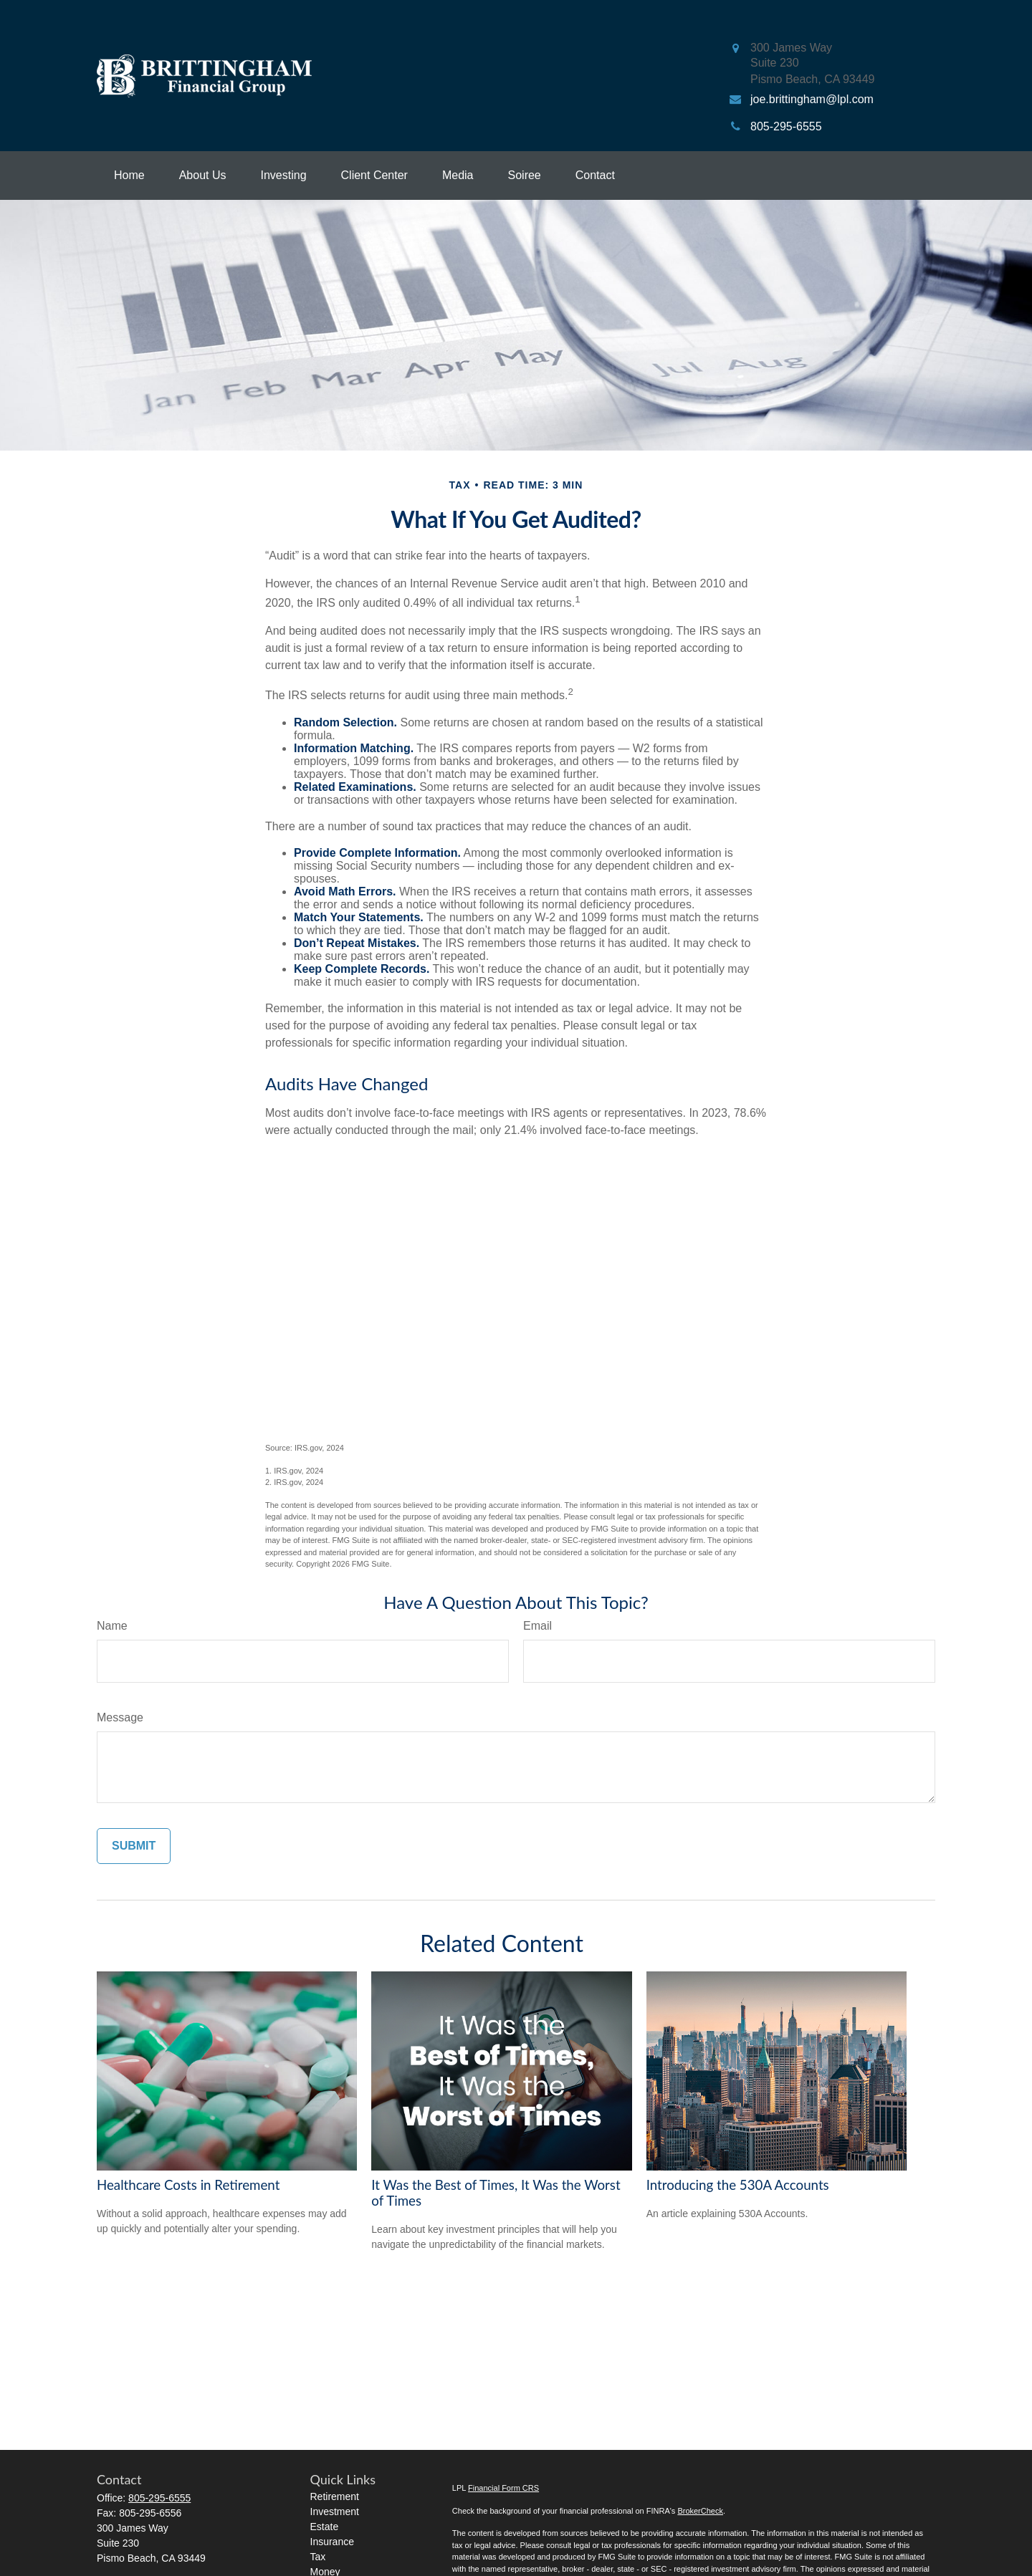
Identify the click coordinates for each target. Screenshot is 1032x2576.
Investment (334, 2511)
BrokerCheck (700, 2511)
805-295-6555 (159, 2498)
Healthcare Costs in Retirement (188, 2185)
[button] (129, 175)
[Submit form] (134, 1846)
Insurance (332, 2541)
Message (120, 1717)
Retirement (334, 2496)
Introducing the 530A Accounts (737, 2185)
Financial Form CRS (503, 2488)
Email (537, 1626)
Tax (318, 2556)
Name (112, 1626)
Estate (324, 2526)
